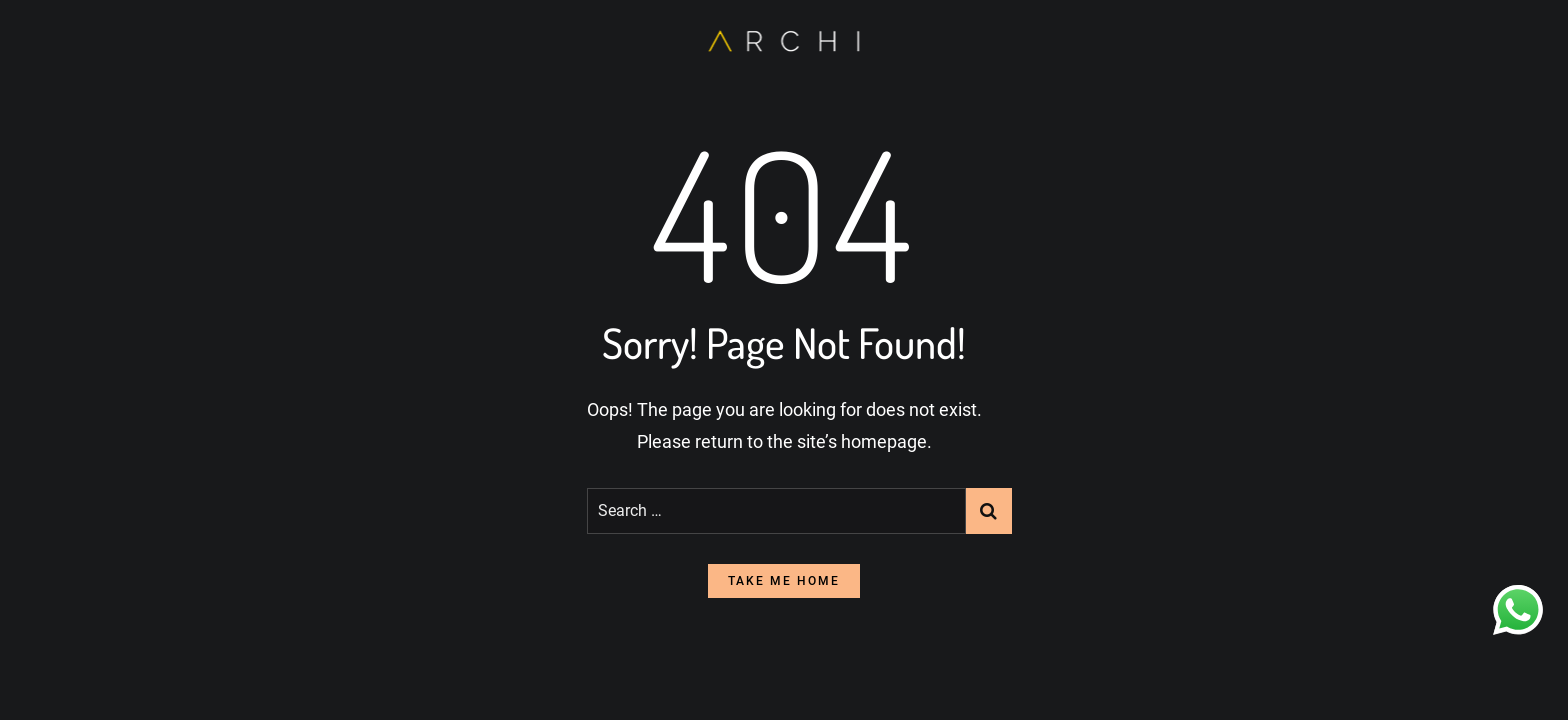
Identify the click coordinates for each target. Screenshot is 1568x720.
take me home (784, 581)
